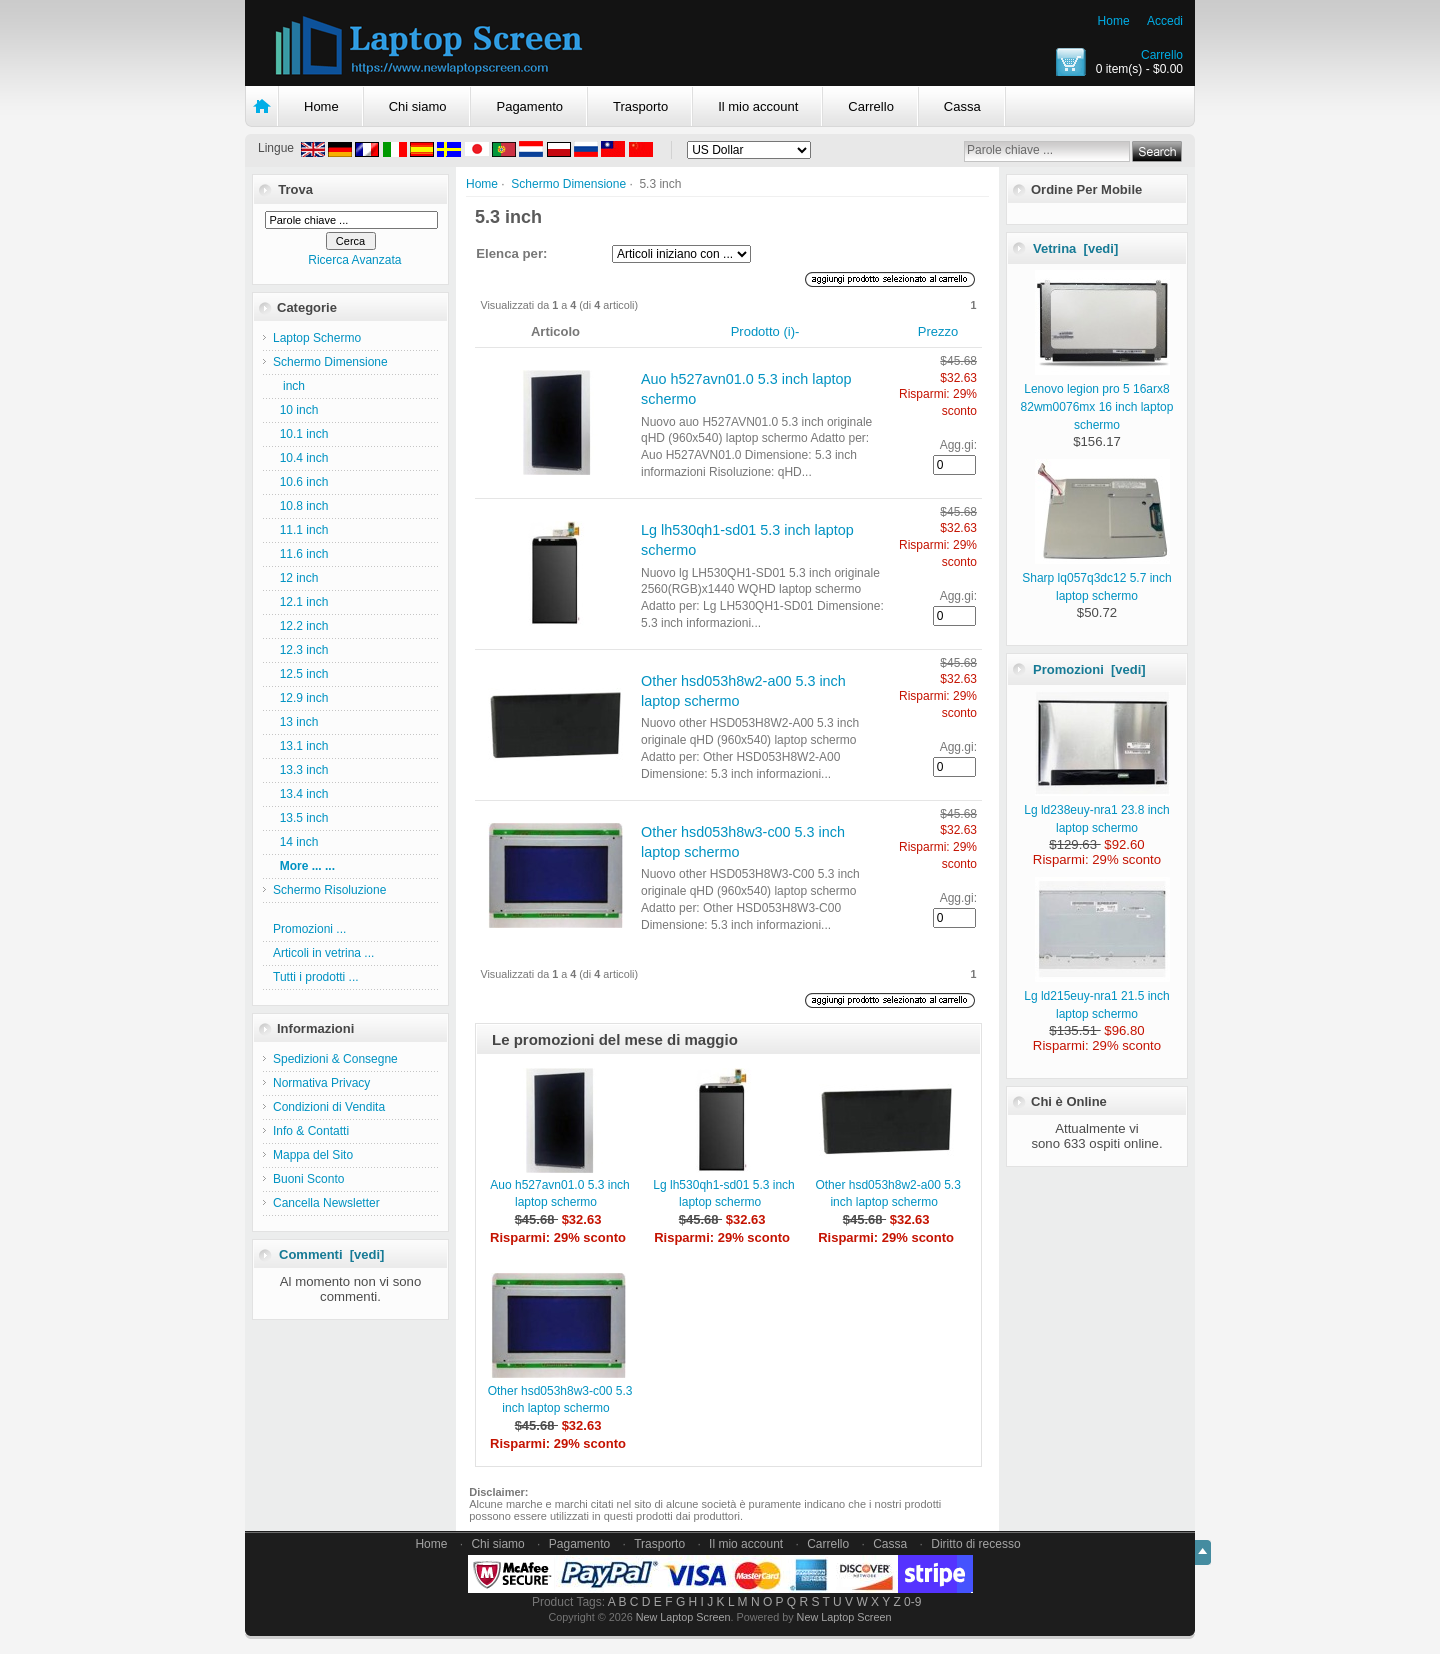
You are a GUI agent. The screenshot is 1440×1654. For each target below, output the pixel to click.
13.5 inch (300, 818)
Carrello (1162, 55)
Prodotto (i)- (765, 331)
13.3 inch (300, 770)
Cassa (962, 106)
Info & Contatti (311, 1131)
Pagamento (529, 106)
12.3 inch (300, 650)
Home (1114, 21)
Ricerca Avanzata (354, 260)
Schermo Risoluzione (329, 890)
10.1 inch (300, 434)
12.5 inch (300, 674)
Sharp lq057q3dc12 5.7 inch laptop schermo (1096, 578)
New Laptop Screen (683, 1617)
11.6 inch (300, 554)
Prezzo (938, 331)
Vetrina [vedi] (1075, 248)
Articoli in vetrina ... (323, 953)
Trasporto (640, 106)
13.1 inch (300, 746)
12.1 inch (300, 602)
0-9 (912, 1602)
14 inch (295, 842)
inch (289, 386)
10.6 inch (300, 482)
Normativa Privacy (321, 1083)
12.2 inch (300, 626)
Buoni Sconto (308, 1179)
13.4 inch (300, 794)
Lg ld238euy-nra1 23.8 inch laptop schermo (1096, 810)
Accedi (1165, 21)
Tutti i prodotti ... (316, 977)
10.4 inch (300, 458)
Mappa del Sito (313, 1155)
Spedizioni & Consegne (335, 1059)
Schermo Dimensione (568, 184)
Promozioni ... (309, 929)
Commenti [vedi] (331, 1254)
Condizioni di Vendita (329, 1107)
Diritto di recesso (975, 1544)
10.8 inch (300, 506)
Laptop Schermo (317, 338)
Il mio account (758, 106)
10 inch (295, 410)
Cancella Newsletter (326, 1203)
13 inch (295, 722)
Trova (295, 189)
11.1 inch (300, 530)
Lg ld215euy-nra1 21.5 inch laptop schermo (1096, 996)
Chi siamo (418, 106)
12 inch (295, 578)
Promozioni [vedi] (1089, 669)
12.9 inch (300, 698)
